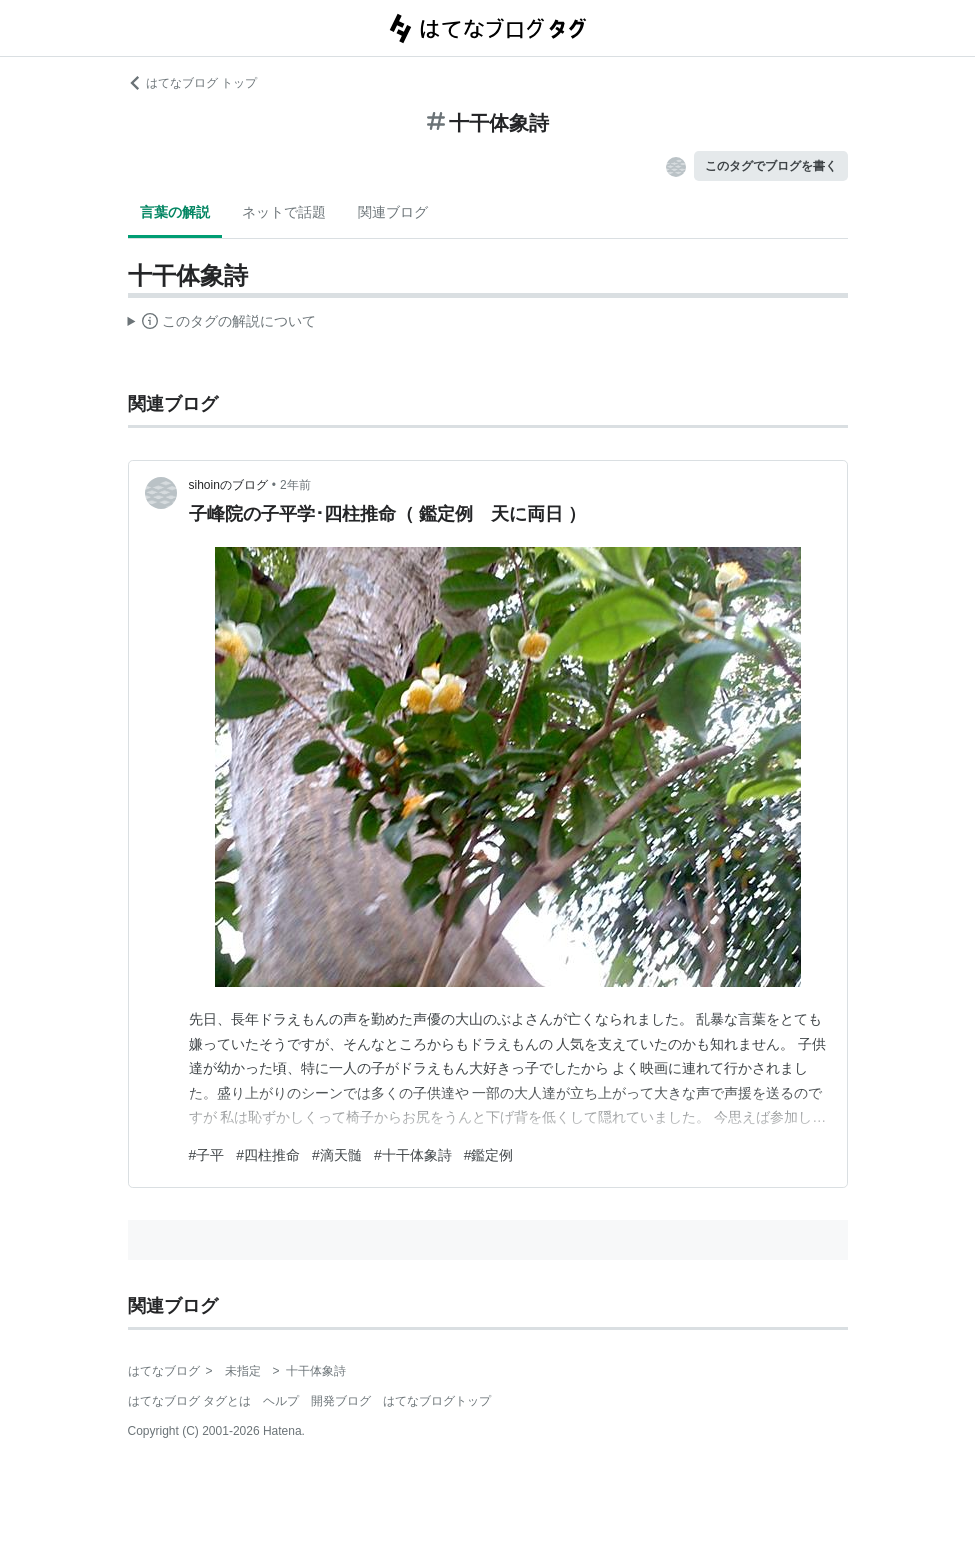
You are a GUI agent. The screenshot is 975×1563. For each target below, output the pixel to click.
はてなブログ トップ (192, 83)
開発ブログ (341, 1401)
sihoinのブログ (228, 485)
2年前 (295, 485)
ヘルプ (281, 1401)
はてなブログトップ (437, 1401)
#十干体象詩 (413, 1155)
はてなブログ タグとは (189, 1401)
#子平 (207, 1155)
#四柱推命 (268, 1155)
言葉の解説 (175, 212)
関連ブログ (393, 212)
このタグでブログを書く (771, 166)
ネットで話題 (284, 212)
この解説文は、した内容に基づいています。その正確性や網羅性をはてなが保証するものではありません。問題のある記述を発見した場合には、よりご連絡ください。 (222, 324)
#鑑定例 (489, 1155)
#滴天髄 (337, 1155)
